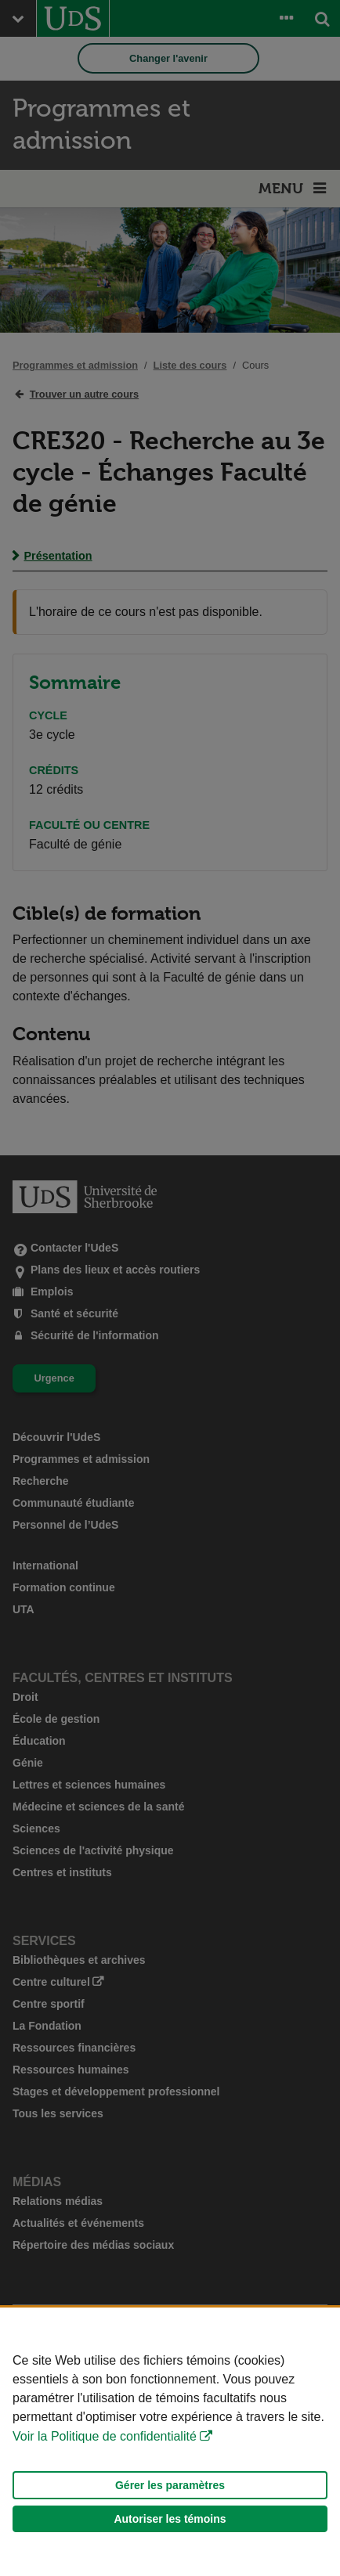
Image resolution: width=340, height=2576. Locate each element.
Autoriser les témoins (170, 2519)
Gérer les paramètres (170, 2485)
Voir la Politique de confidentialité (105, 2436)
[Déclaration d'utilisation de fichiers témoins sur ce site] (170, 2442)
